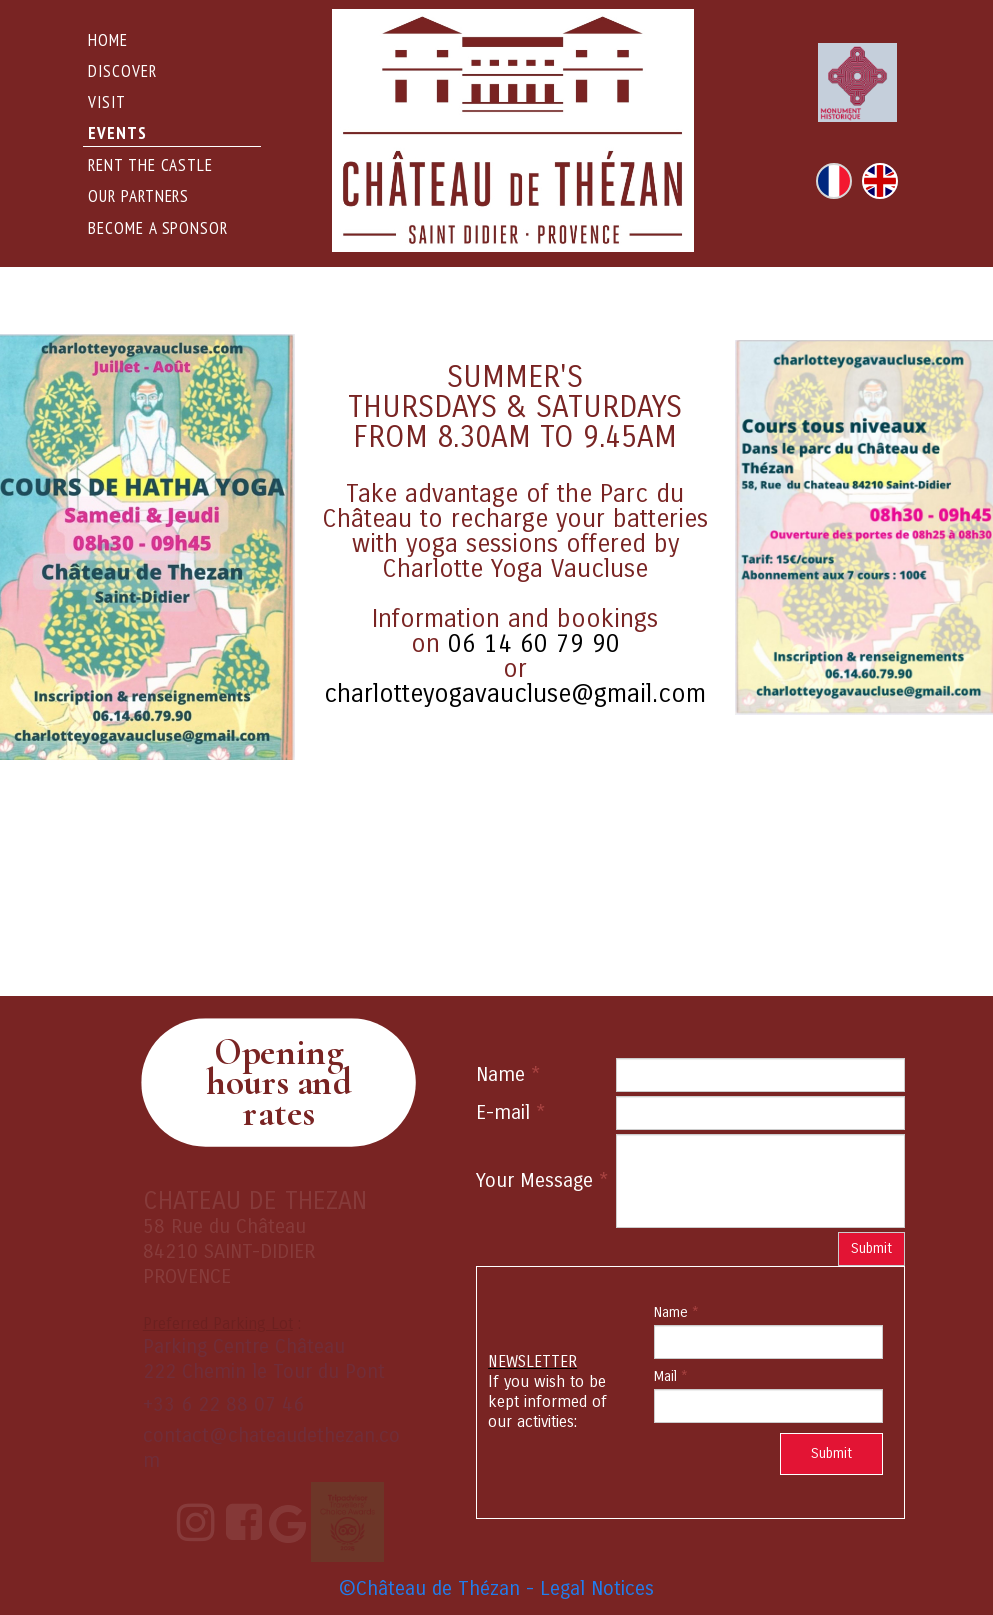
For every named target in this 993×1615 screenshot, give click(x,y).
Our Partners (138, 196)
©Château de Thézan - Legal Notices (496, 1588)
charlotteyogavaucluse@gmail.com (515, 694)
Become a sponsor (157, 228)
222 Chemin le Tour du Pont (264, 1371)
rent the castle (150, 165)
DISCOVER (122, 71)
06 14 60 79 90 (534, 644)
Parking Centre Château (244, 1346)
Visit (107, 102)
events (117, 133)
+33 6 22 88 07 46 (223, 1404)
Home (108, 40)
